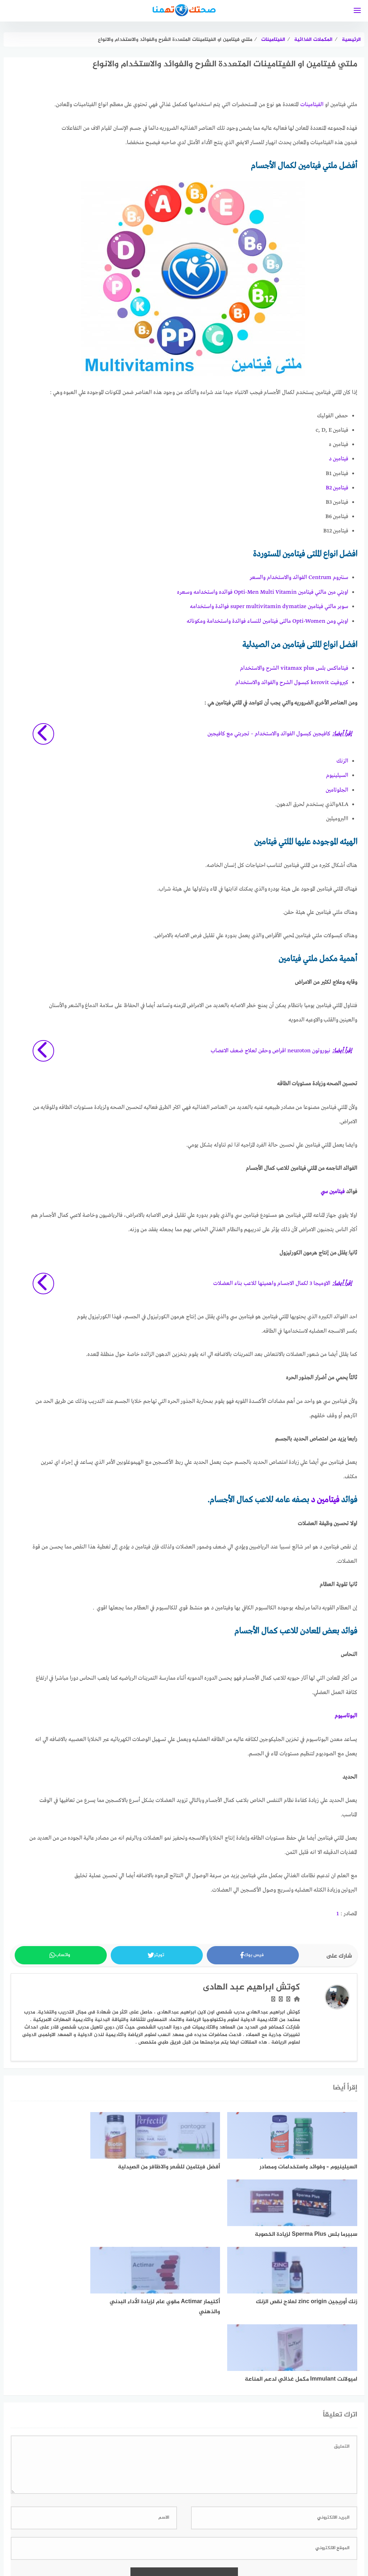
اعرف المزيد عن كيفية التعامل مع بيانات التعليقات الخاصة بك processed (149, 2477)
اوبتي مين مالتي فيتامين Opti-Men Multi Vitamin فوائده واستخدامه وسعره (262, 591)
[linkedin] (172, 2528)
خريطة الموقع (204, 2551)
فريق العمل (166, 2551)
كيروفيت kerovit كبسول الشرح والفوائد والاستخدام (291, 680)
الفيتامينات (312, 104)
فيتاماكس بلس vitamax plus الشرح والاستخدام (294, 666)
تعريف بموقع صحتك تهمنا (116, 2551)
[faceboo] (196, 2528)
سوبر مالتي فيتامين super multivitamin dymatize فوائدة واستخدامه (269, 605)
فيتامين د (338, 458)
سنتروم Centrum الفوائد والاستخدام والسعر (299, 576)
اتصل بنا (69, 2551)
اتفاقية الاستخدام (296, 2551)
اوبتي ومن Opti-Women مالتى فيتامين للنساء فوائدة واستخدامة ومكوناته (267, 619)
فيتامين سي (333, 1189)
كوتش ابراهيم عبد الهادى (251, 1984)
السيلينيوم (337, 773)
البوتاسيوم (346, 1713)
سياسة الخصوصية (248, 2551)
